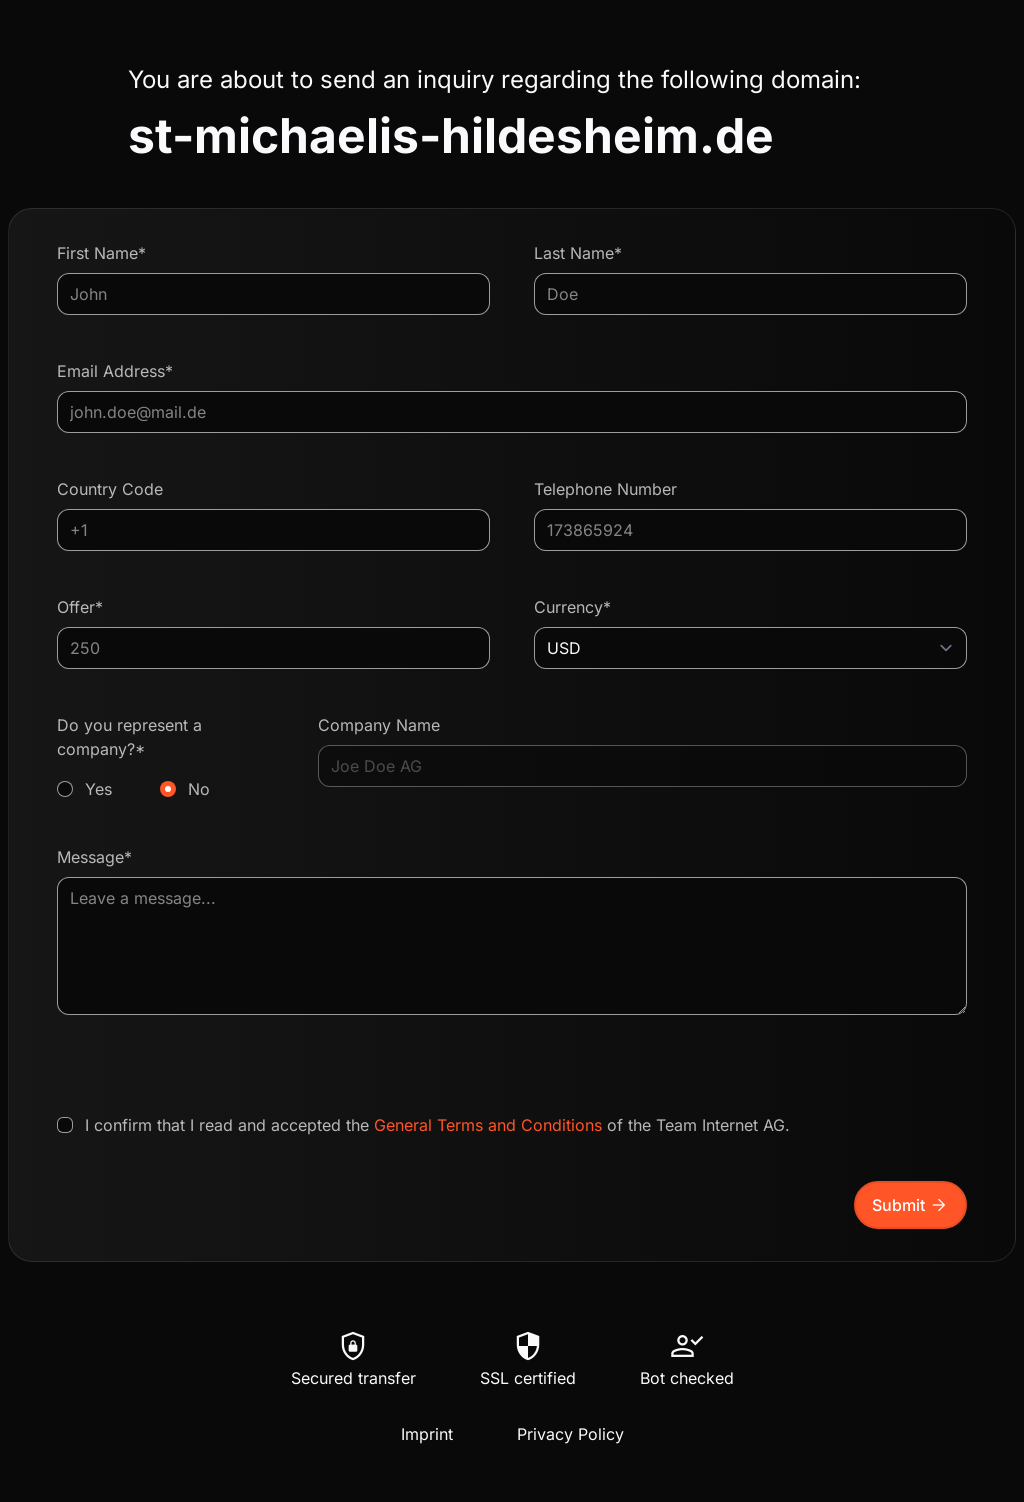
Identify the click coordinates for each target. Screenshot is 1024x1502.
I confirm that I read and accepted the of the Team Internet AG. (437, 1125)
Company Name (379, 725)
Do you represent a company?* (165, 758)
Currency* (572, 607)
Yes (98, 789)
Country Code (110, 489)
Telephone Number (605, 489)
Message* (94, 857)
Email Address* (115, 371)
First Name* (101, 253)
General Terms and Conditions (488, 1125)
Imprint (427, 1434)
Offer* (80, 607)
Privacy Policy (570, 1434)
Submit (910, 1205)
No (199, 789)
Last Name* (578, 253)
